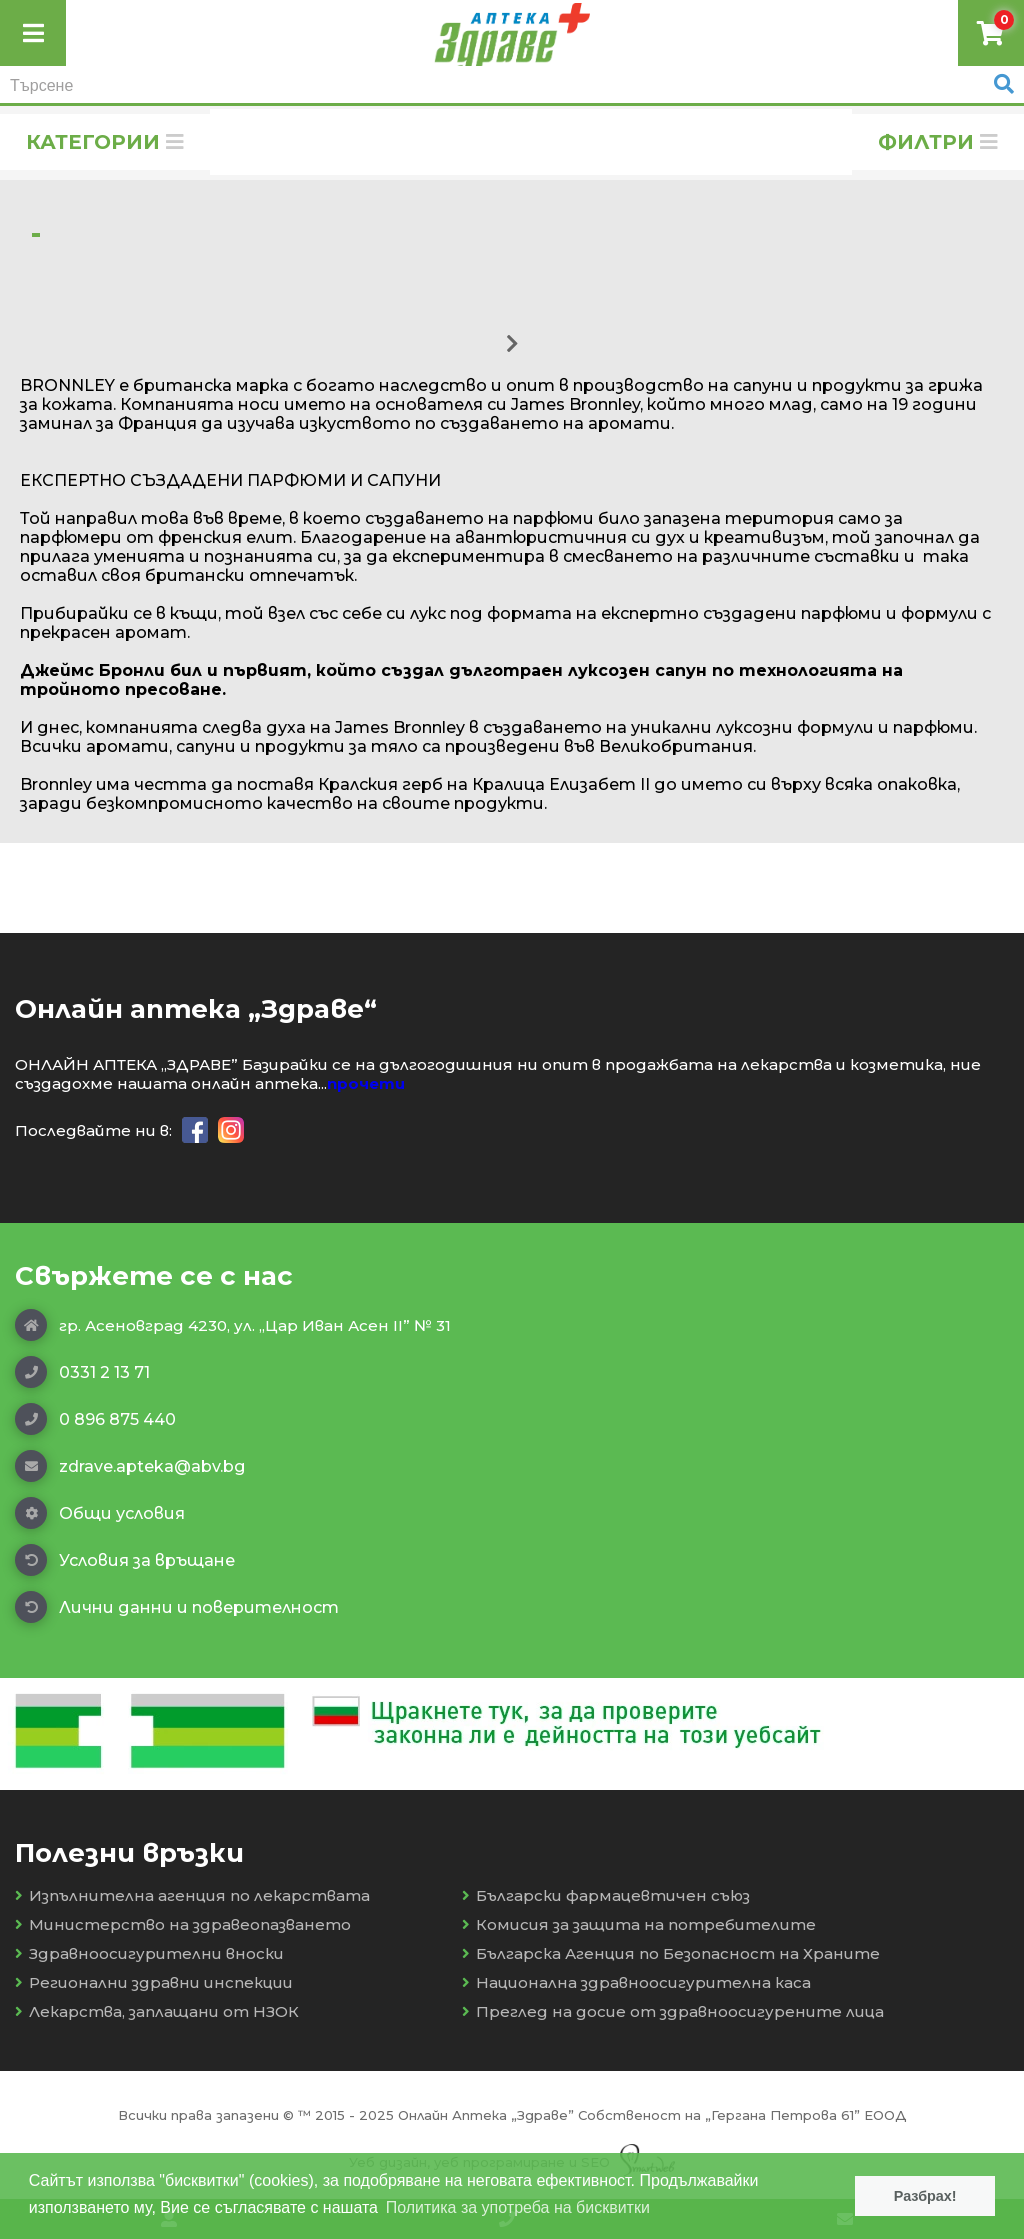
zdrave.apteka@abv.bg (130, 1466)
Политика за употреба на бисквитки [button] (518, 2207)
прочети (366, 1083)
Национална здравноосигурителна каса (636, 1982)
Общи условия (100, 1513)
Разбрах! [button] (925, 2196)
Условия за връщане (125, 1560)
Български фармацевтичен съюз (606, 1895)
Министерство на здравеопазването (183, 1924)
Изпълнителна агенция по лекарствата (192, 1895)
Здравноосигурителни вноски (149, 1953)
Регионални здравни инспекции (154, 1982)
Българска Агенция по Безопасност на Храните (671, 1953)
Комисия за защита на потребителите (639, 1924)
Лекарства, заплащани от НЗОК (157, 2011)
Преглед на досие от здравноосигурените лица (673, 2011)
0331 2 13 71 (82, 1372)
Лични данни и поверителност (177, 1607)
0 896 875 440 (95, 1419)
